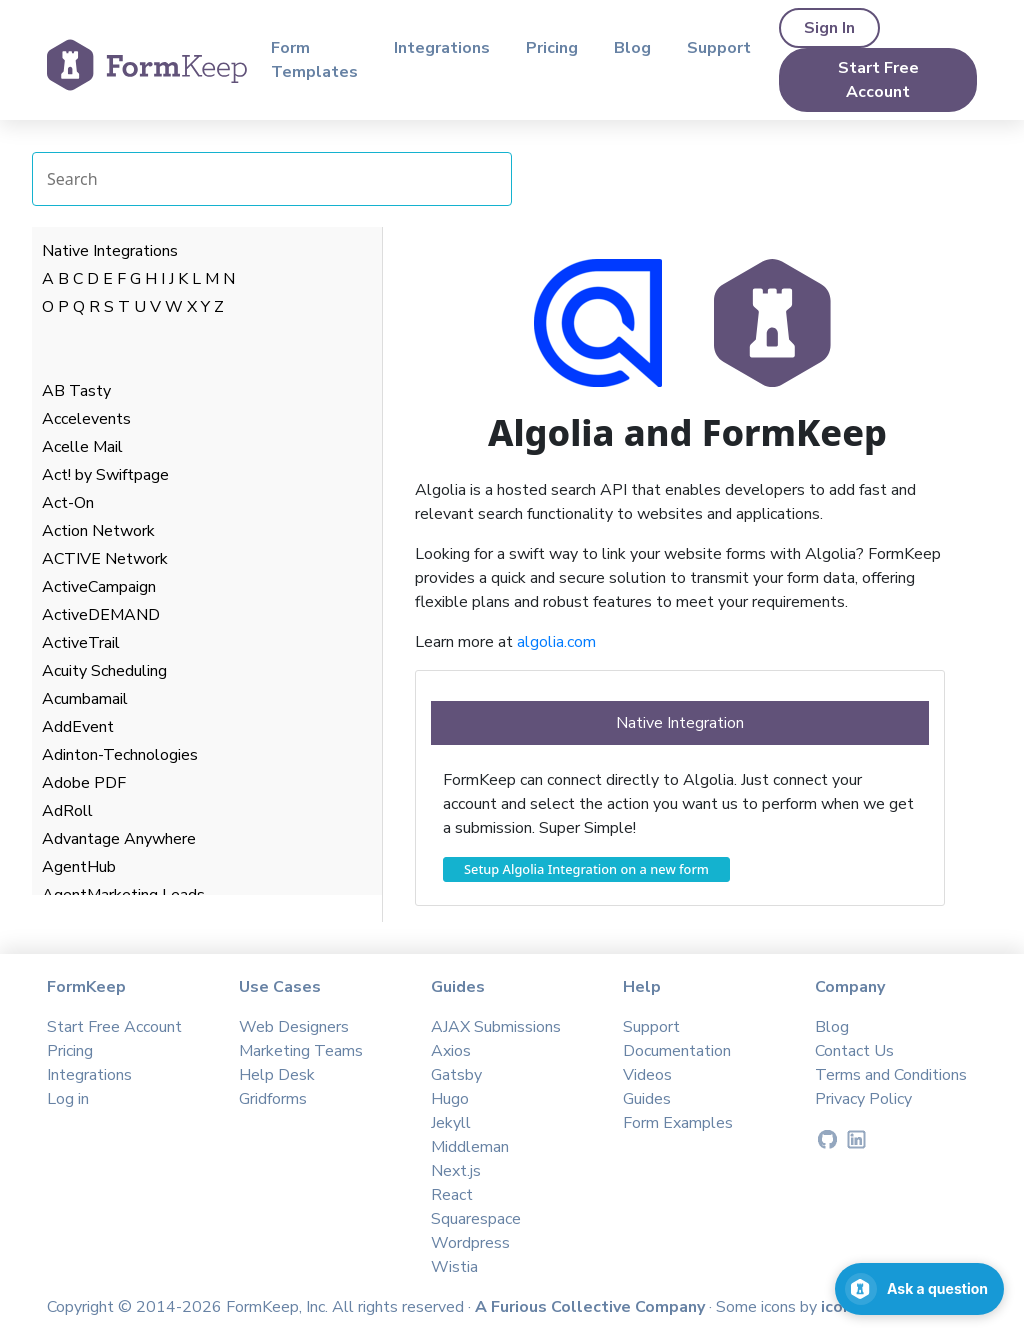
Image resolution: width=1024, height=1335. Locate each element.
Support (719, 48)
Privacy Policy (863, 1099)
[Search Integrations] (272, 179)
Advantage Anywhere (119, 839)
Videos (647, 1075)
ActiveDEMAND (101, 615)
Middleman (470, 1147)
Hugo (450, 1099)
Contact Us (854, 1051)
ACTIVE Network (105, 559)
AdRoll (67, 811)
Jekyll (451, 1123)
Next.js (456, 1171)
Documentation (677, 1051)
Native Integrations (110, 251)
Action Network (98, 531)
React (452, 1195)
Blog (632, 48)
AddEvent (78, 727)
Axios (451, 1051)
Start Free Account (878, 80)
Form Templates (314, 60)
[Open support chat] (919, 1289)
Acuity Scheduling (104, 671)
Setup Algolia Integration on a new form (586, 869)
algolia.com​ (556, 642)
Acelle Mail (82, 447)
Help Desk (277, 1075)
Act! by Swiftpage (105, 475)
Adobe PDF (84, 783)
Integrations (442, 48)
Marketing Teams (301, 1051)
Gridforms (273, 1099)
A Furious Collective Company (592, 1307)
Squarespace (476, 1219)
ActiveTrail (81, 643)
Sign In (829, 28)
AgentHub (79, 867)
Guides (647, 1099)
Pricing (552, 48)
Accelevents (86, 419)
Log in (68, 1099)
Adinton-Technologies (120, 755)
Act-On (68, 503)
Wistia (454, 1267)
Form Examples (678, 1123)
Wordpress (470, 1243)
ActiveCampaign (99, 587)
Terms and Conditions (891, 1075)
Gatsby (456, 1075)
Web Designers (294, 1027)
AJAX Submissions (496, 1027)
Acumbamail (85, 699)
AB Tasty (76, 391)
